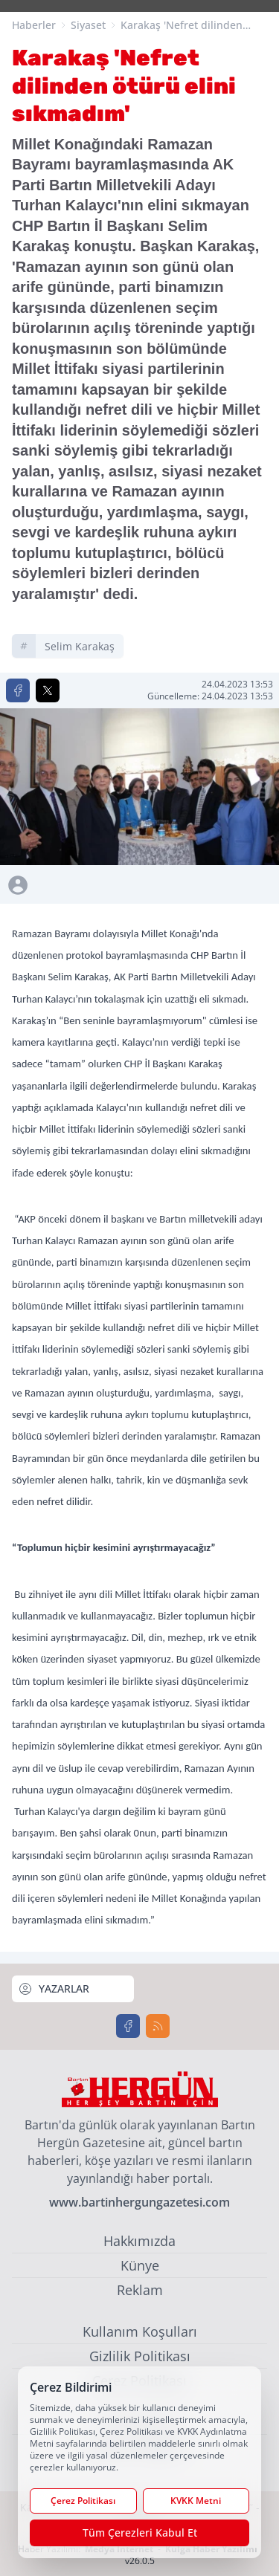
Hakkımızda (139, 2241)
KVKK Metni (195, 2500)
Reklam (140, 2290)
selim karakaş (80, 646)
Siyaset (88, 25)
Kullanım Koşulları (140, 2331)
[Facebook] (128, 2026)
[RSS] (158, 2026)
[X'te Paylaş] (48, 690)
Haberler (34, 25)
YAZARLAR (53, 1988)
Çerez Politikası (83, 2500)
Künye (140, 2265)
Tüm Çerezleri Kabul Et (140, 2532)
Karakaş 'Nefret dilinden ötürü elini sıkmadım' (182, 25)
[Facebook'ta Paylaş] (18, 690)
